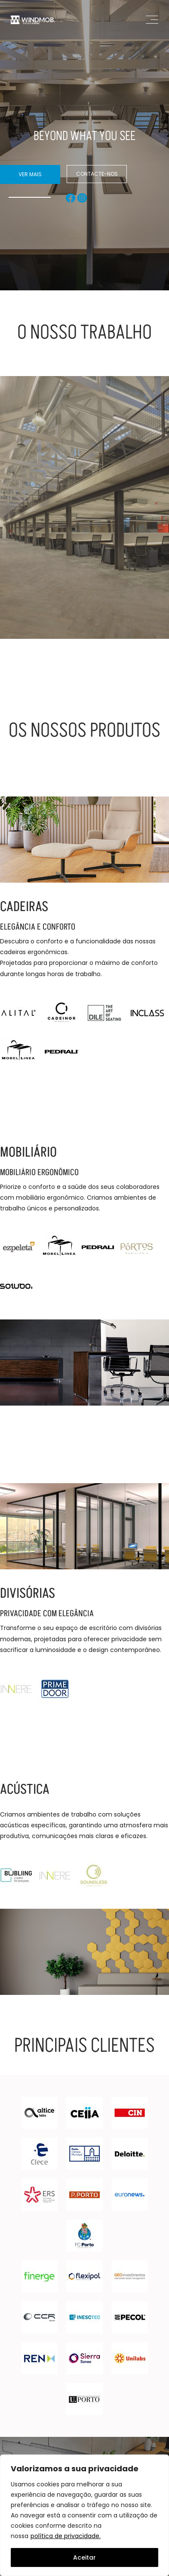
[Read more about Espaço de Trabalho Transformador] (84, 517)
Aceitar (84, 2557)
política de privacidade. (66, 2536)
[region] (84, 2515)
